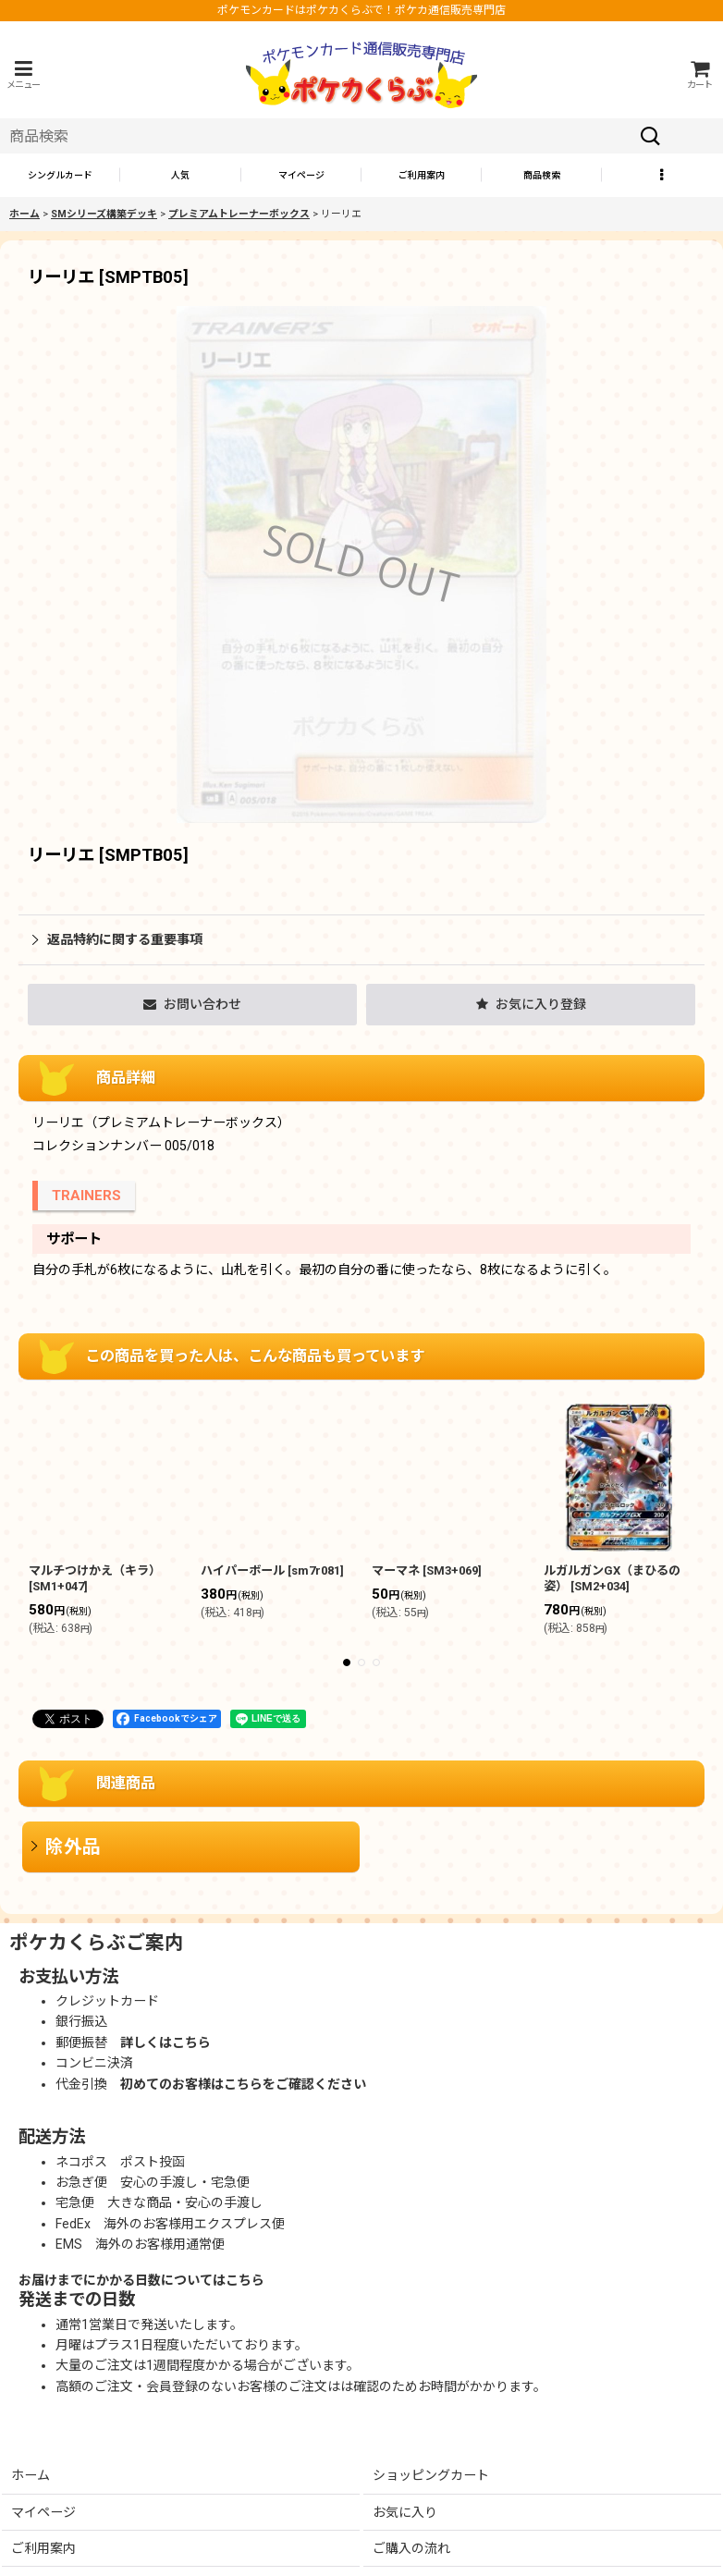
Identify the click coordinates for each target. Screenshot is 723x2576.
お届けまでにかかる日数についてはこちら (141, 2280)
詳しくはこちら (165, 2042)
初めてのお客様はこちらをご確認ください (243, 2084)
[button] (23, 74)
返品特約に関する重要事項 (117, 939)
